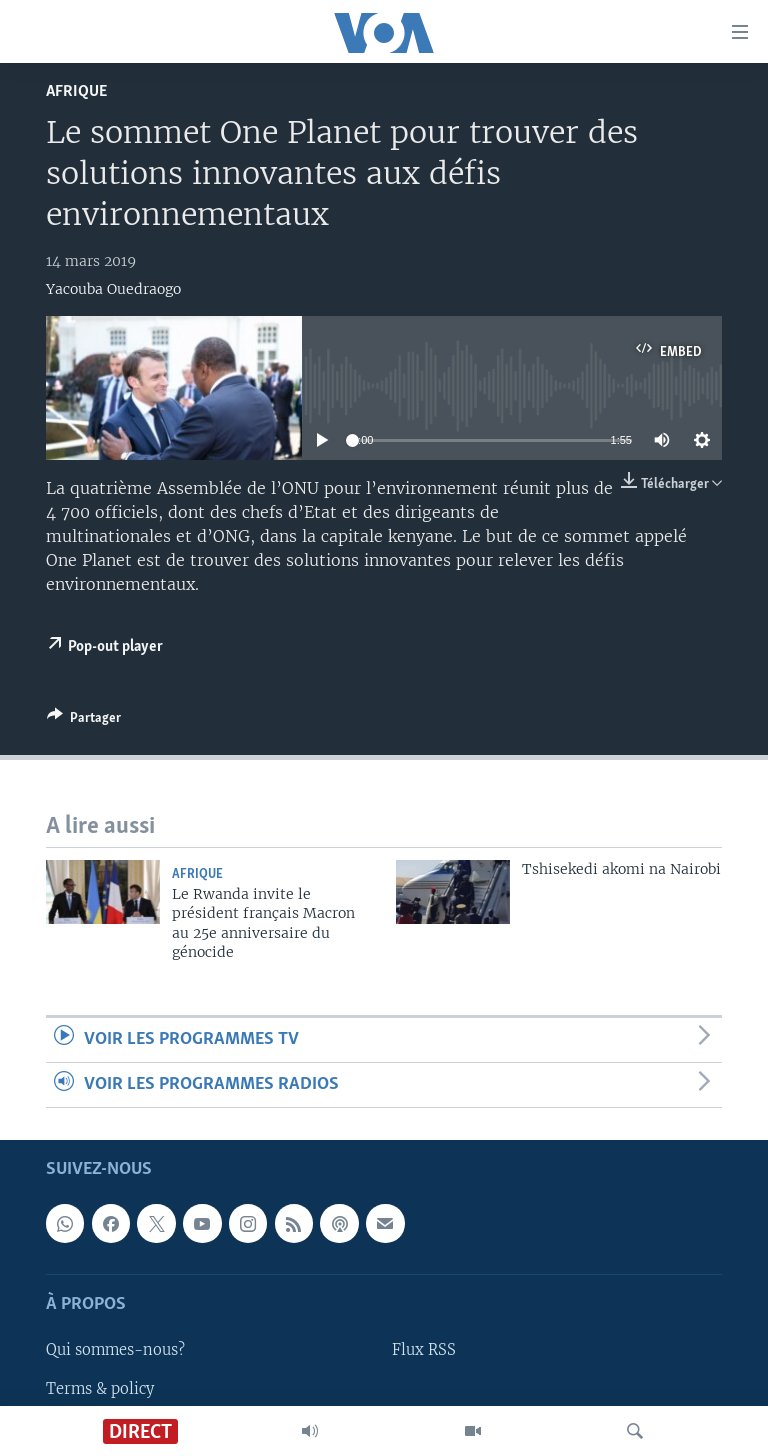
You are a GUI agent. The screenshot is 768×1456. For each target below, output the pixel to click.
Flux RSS (424, 1351)
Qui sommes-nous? (115, 1351)
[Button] (84, 721)
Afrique (76, 91)
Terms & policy (100, 1389)
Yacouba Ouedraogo (113, 289)
